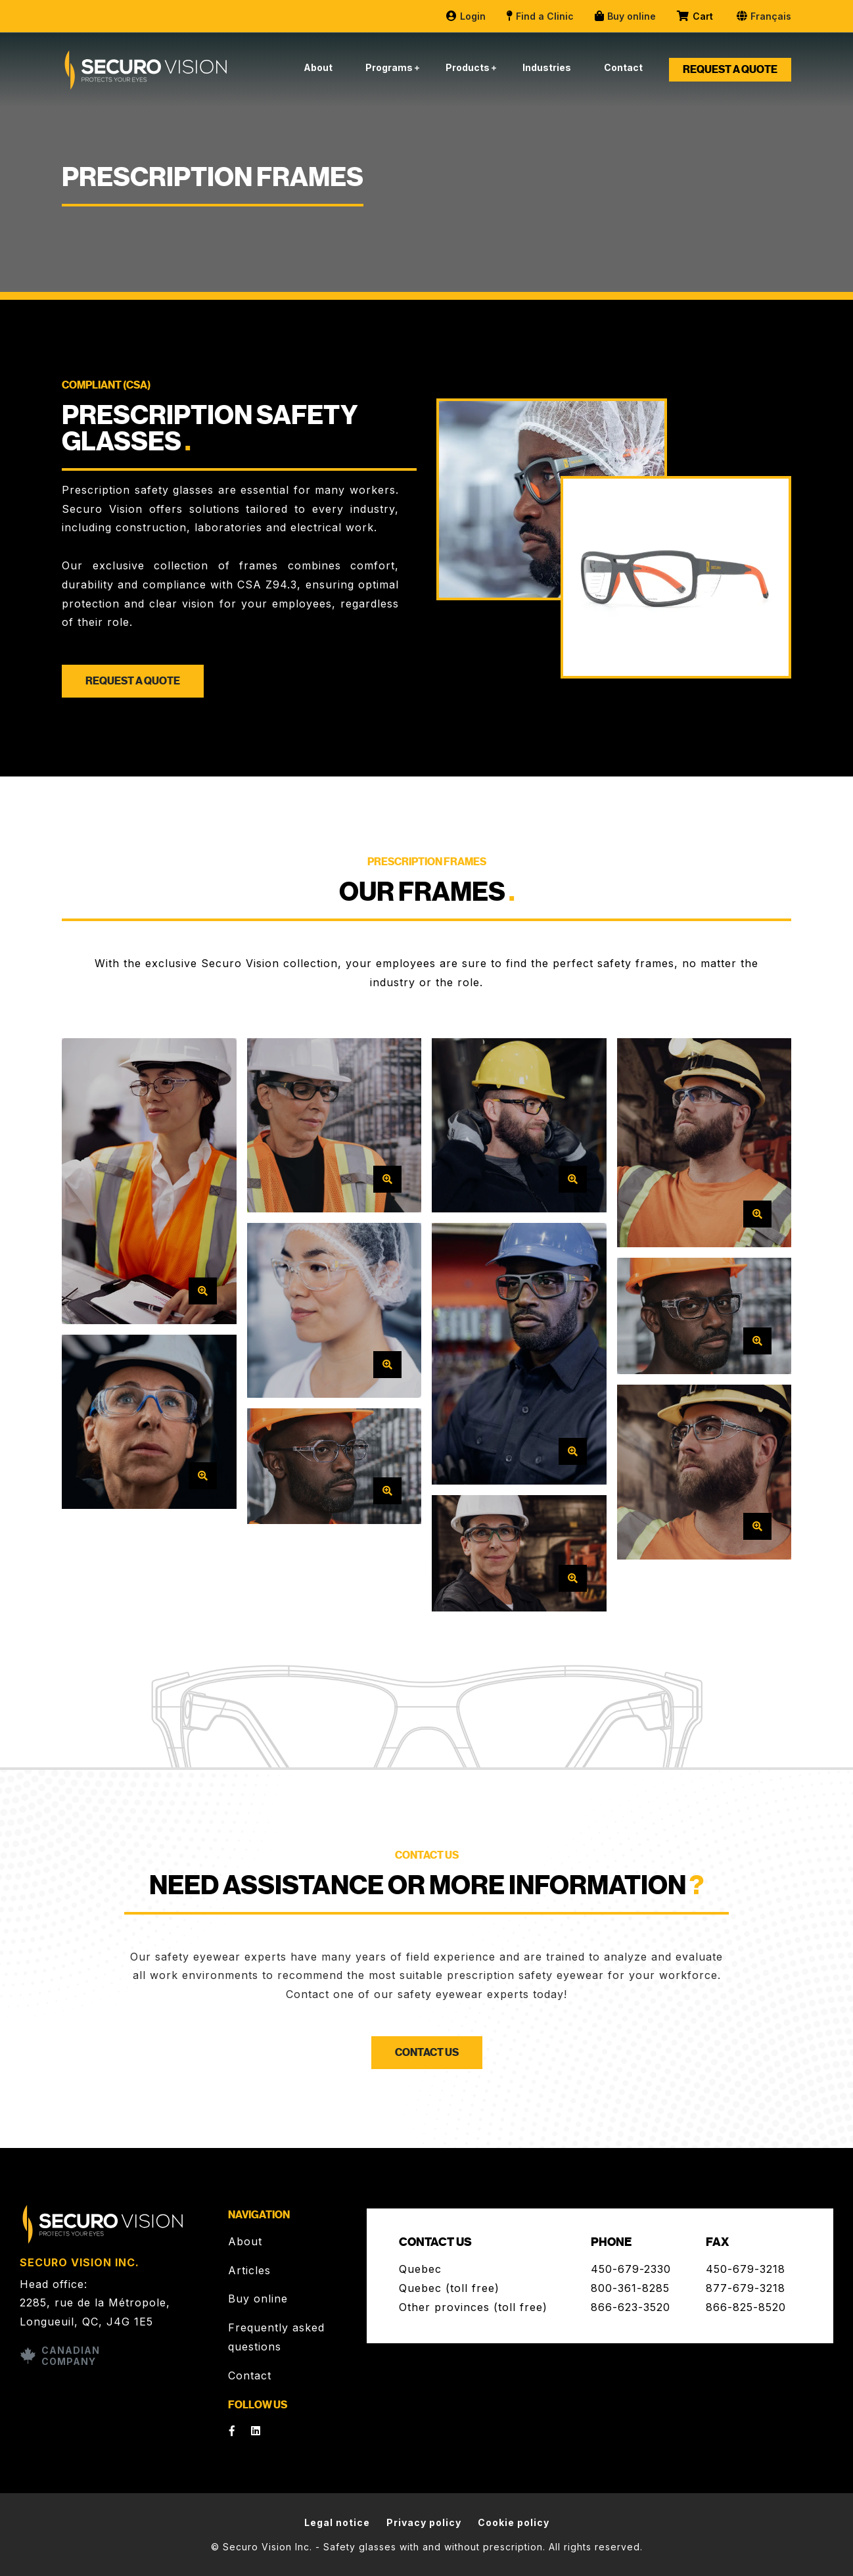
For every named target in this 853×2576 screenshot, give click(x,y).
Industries (546, 67)
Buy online (624, 16)
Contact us (427, 2052)
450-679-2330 (631, 2269)
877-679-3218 (745, 2288)
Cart (696, 16)
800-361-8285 (630, 2288)
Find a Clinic (539, 16)
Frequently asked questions (276, 2337)
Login (465, 16)
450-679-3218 (745, 2269)
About (318, 67)
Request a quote (730, 69)
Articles (249, 2270)
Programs (389, 67)
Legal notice (337, 2522)
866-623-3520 (630, 2307)
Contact (623, 67)
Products (468, 67)
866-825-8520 (746, 2307)
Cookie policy (513, 2522)
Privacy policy (423, 2522)
